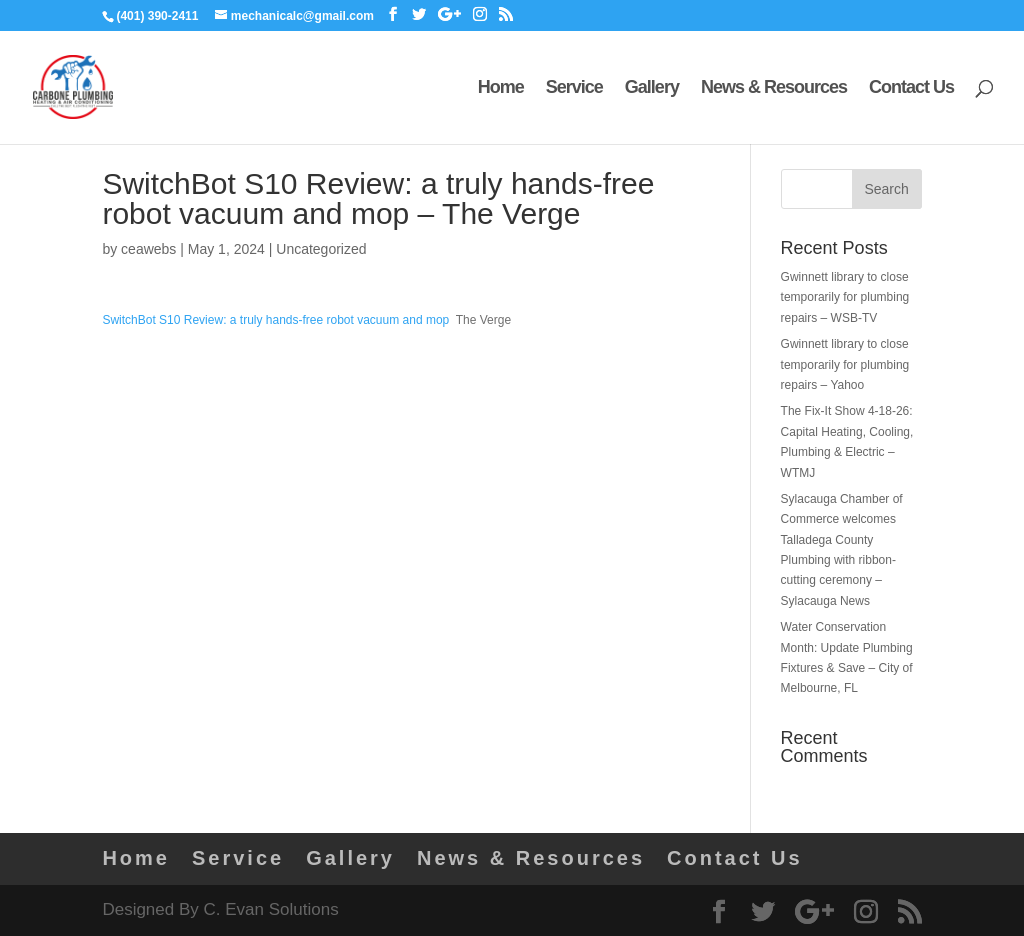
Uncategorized (321, 249)
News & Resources (774, 88)
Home (501, 88)
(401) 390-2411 (157, 16)
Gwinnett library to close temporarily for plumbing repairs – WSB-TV (845, 297)
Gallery (652, 88)
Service (574, 88)
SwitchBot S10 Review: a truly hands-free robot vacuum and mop (275, 320)
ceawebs (148, 249)
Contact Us (911, 88)
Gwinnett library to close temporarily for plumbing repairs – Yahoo (845, 364)
